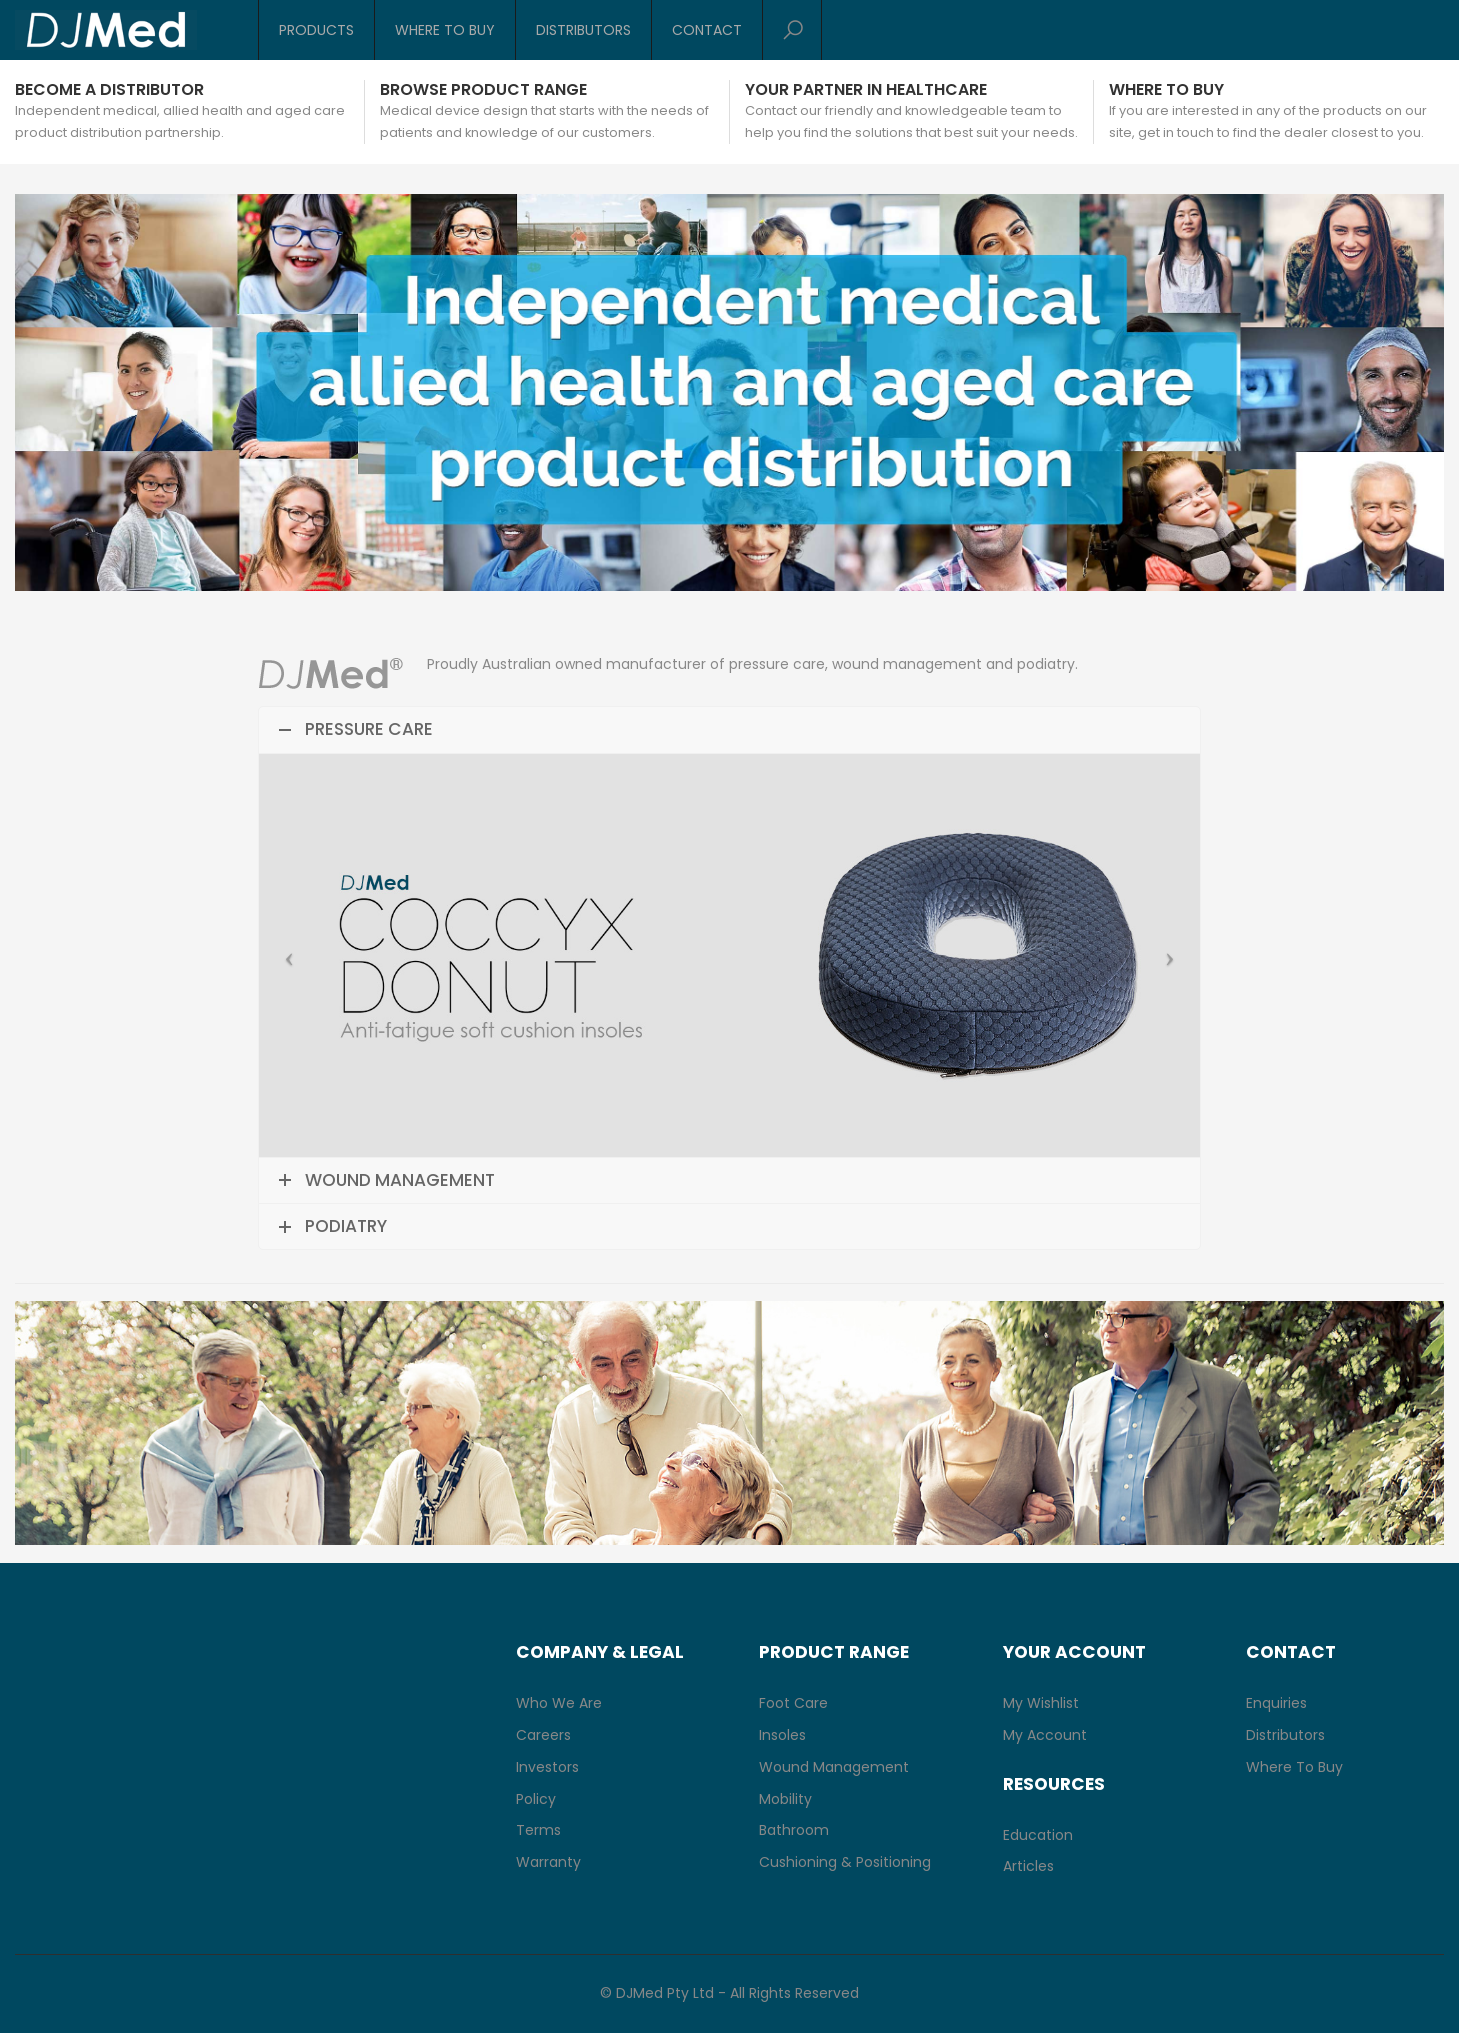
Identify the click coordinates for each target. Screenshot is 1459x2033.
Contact (707, 30)
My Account (1045, 1735)
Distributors (583, 30)
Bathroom (794, 1830)
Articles (1028, 1866)
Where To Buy (445, 30)
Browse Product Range (483, 89)
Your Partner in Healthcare (866, 89)
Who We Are (559, 1703)
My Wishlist (1041, 1703)
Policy (536, 1799)
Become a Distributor (109, 89)
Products (316, 30)
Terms (538, 1830)
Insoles (782, 1735)
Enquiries (1276, 1703)
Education (1038, 1835)
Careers (543, 1735)
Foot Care (793, 1703)
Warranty (548, 1862)
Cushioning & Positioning (845, 1862)
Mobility (785, 1799)
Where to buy (1166, 89)
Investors (547, 1767)
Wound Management (834, 1767)
